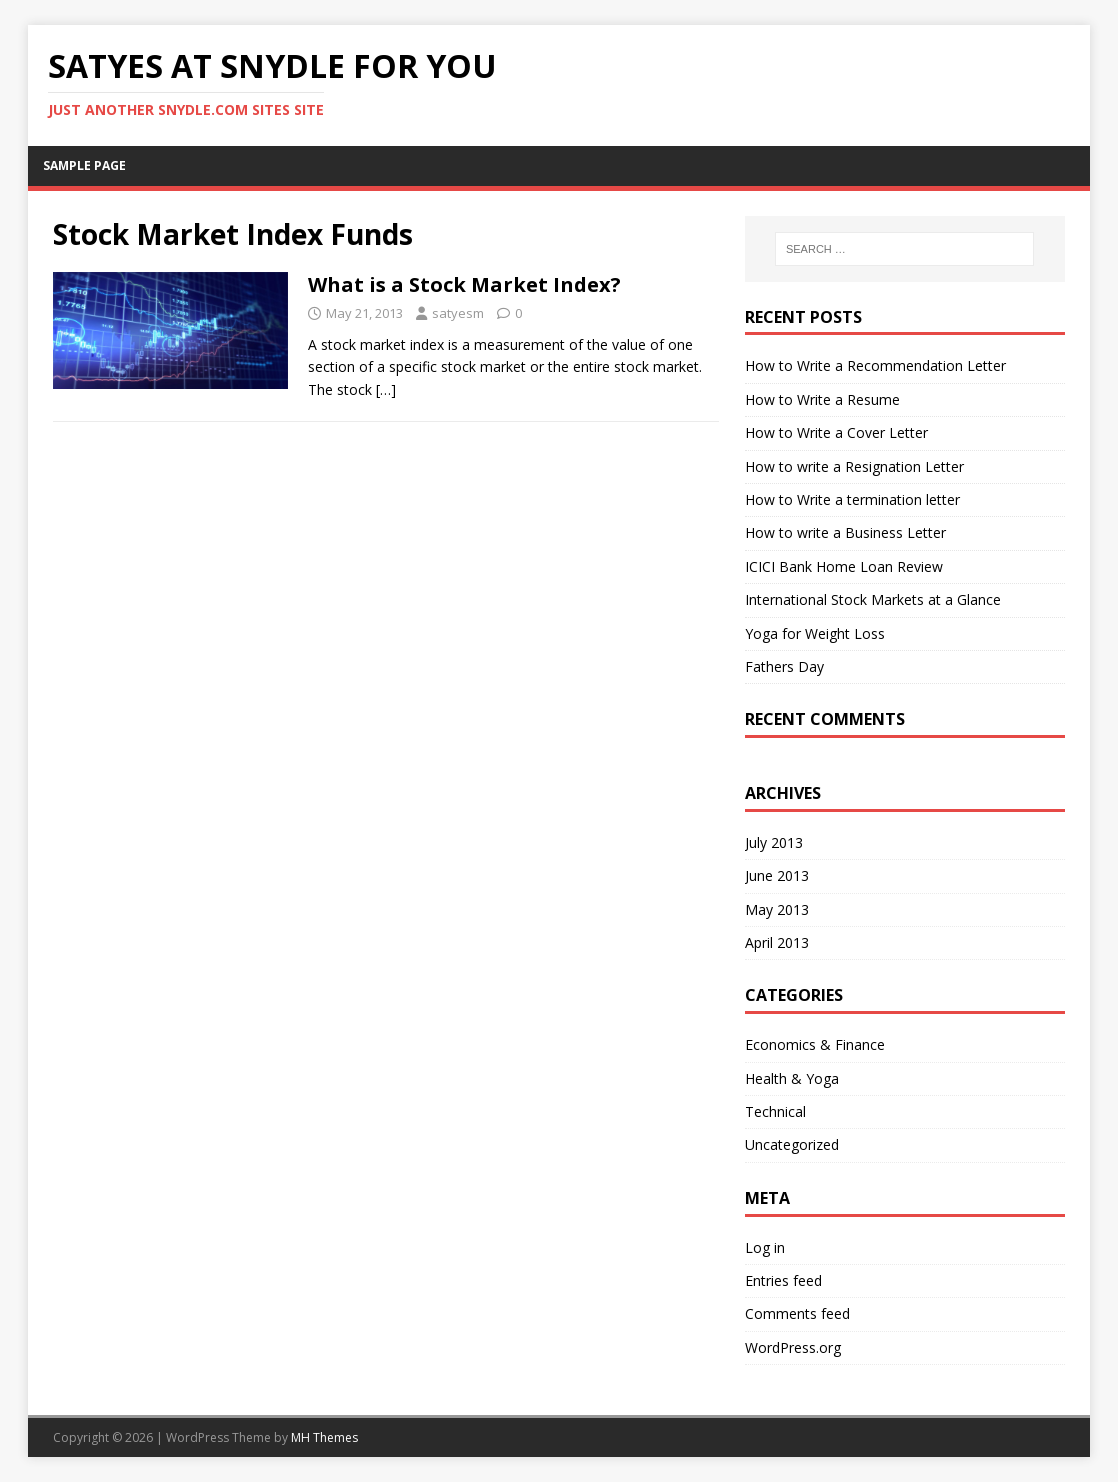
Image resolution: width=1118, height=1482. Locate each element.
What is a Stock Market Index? (464, 284)
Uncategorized (792, 1144)
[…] (386, 389)
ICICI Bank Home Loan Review (844, 566)
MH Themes (324, 1437)
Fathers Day (784, 666)
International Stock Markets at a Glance (873, 599)
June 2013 (777, 875)
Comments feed (797, 1313)
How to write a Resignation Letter (854, 466)
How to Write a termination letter (852, 499)
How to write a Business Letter (845, 532)
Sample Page (84, 165)
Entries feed (783, 1280)
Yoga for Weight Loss (815, 633)
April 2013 (777, 942)
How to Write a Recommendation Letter (875, 365)
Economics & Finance (815, 1044)
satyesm (458, 313)
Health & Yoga (792, 1078)
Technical (775, 1111)
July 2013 (774, 842)
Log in (765, 1247)
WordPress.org (793, 1347)
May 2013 (777, 909)
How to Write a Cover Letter (836, 432)
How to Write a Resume (822, 399)
